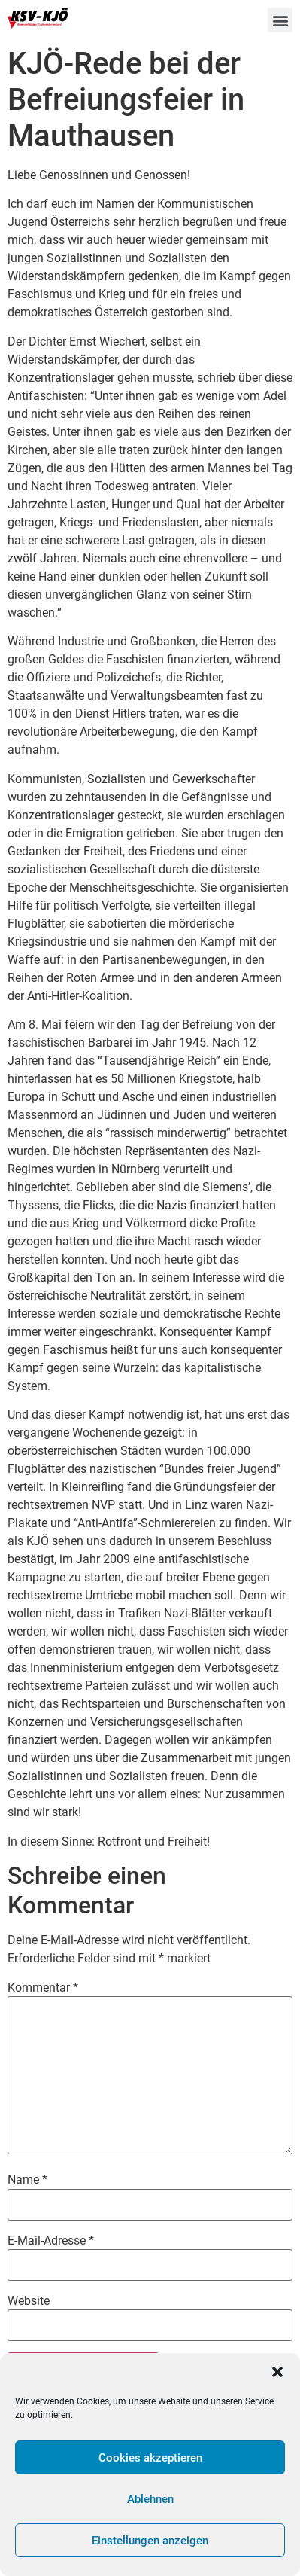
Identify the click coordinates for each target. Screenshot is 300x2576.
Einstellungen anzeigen (150, 2540)
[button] (277, 2371)
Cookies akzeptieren (150, 2458)
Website (29, 2301)
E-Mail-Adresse (51, 2241)
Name (27, 2180)
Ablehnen (150, 2499)
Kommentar (43, 1988)
